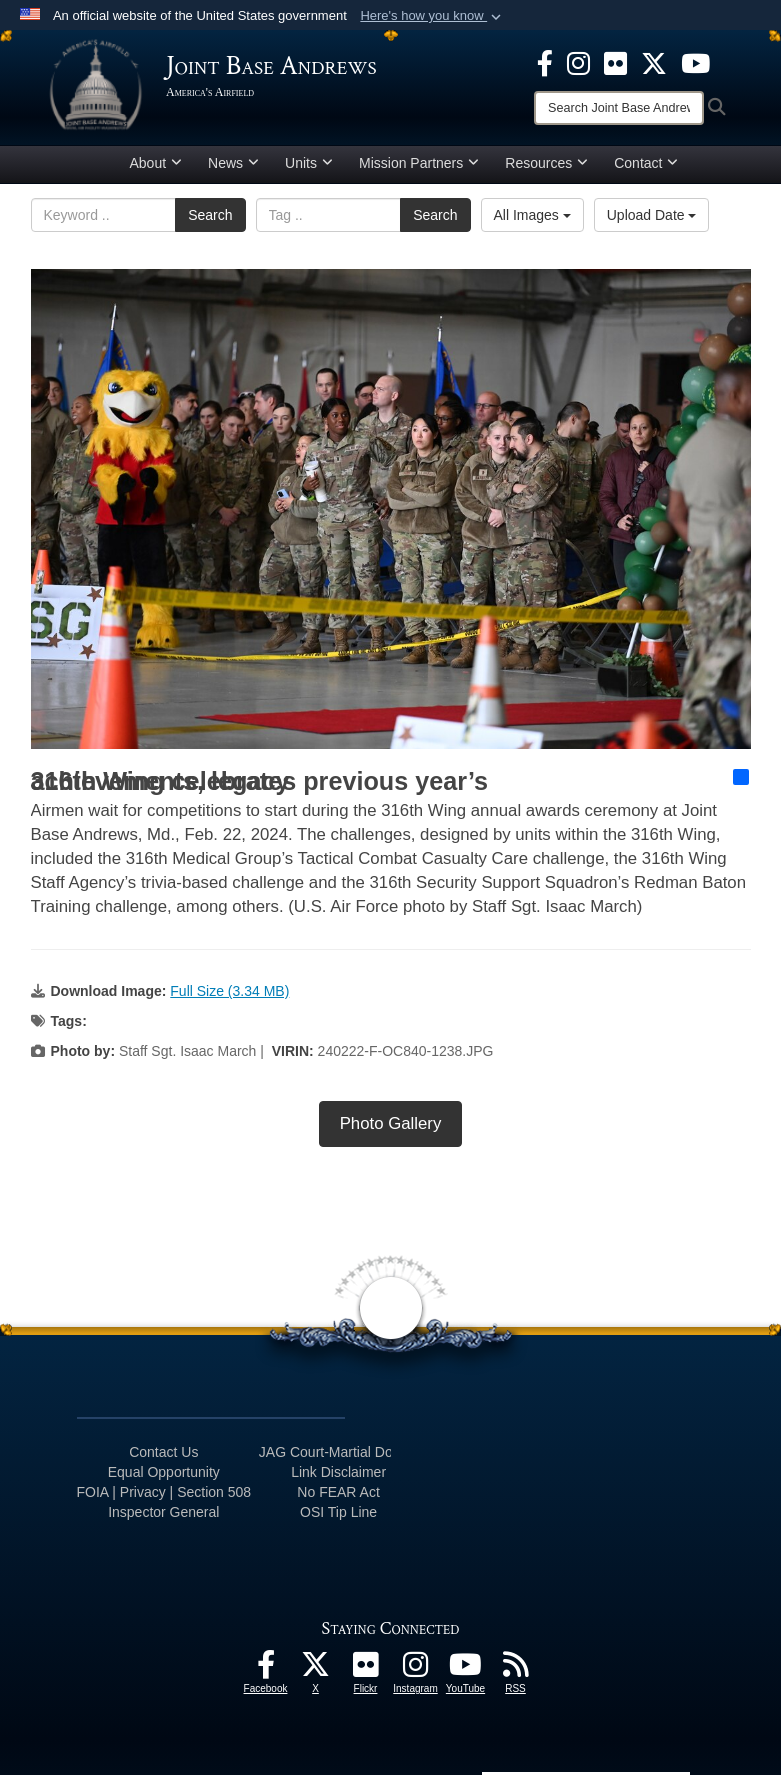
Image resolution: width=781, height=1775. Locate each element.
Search (210, 215)
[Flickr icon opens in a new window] (615, 62)
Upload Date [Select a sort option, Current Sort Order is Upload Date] (652, 215)
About (156, 163)
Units (309, 163)
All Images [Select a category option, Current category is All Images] (532, 215)
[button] (432, 16)
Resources (546, 163)
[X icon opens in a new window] (654, 62)
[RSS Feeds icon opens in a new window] (516, 1670)
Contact (646, 163)
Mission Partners (419, 163)
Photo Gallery (391, 1123)
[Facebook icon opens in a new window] (545, 62)
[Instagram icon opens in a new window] (578, 62)
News (233, 163)
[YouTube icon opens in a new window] (695, 62)
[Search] (619, 108)
